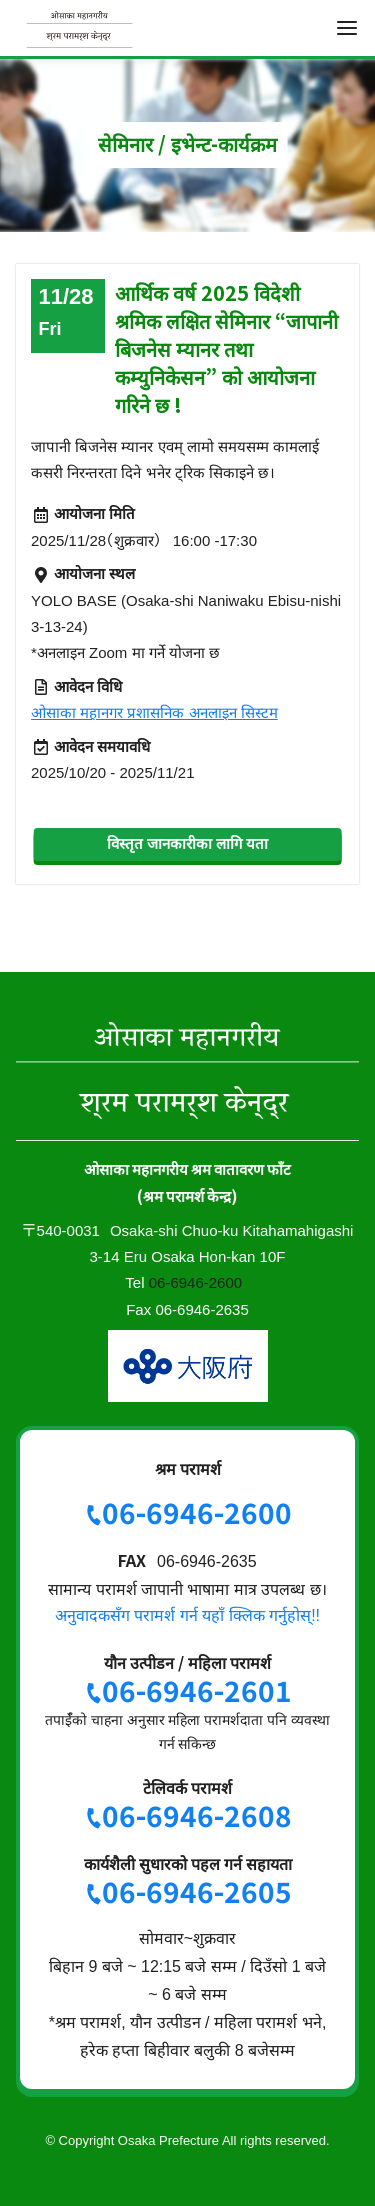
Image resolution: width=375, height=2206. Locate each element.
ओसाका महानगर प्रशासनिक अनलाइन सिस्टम (154, 712)
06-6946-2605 (197, 1891)
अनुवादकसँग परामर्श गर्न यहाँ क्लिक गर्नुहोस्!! (187, 1616)
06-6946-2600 (195, 1282)
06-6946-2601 (197, 1690)
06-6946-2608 (197, 1815)
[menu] (347, 28)
